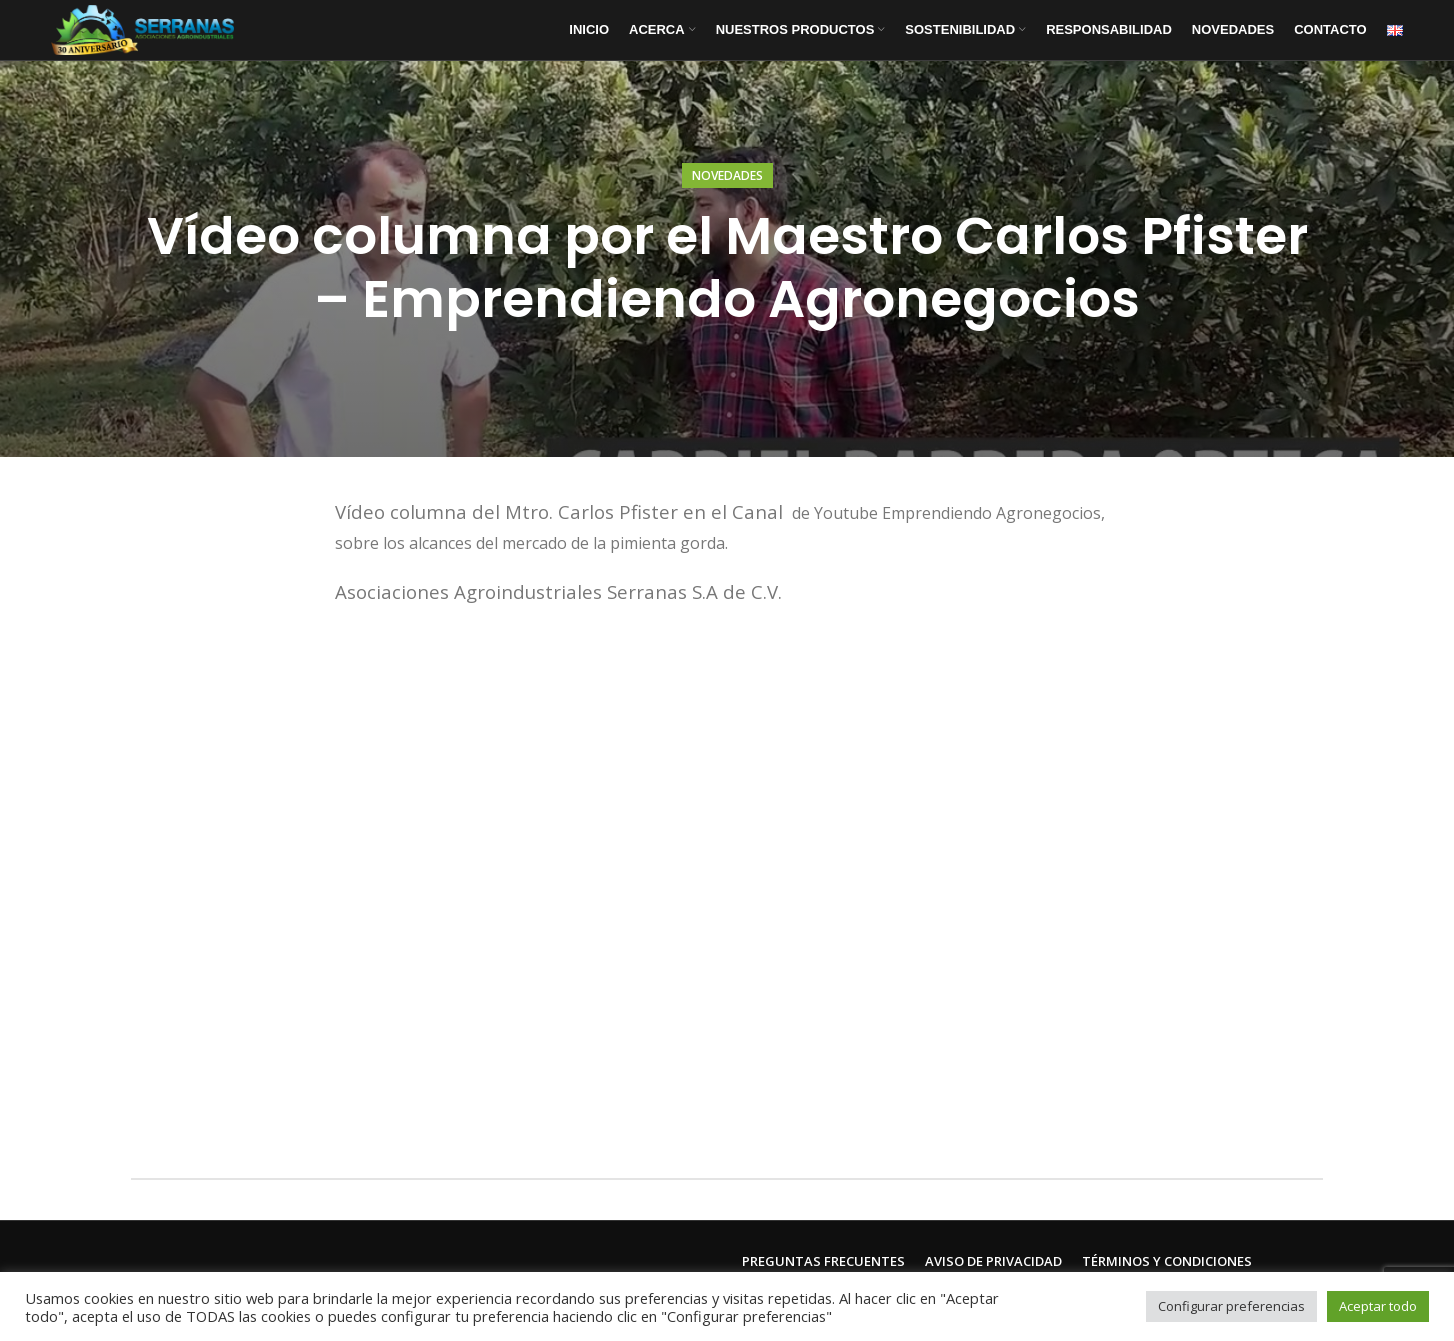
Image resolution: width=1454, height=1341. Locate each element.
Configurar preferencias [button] (1231, 1306)
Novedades (727, 175)
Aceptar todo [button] (1378, 1306)
